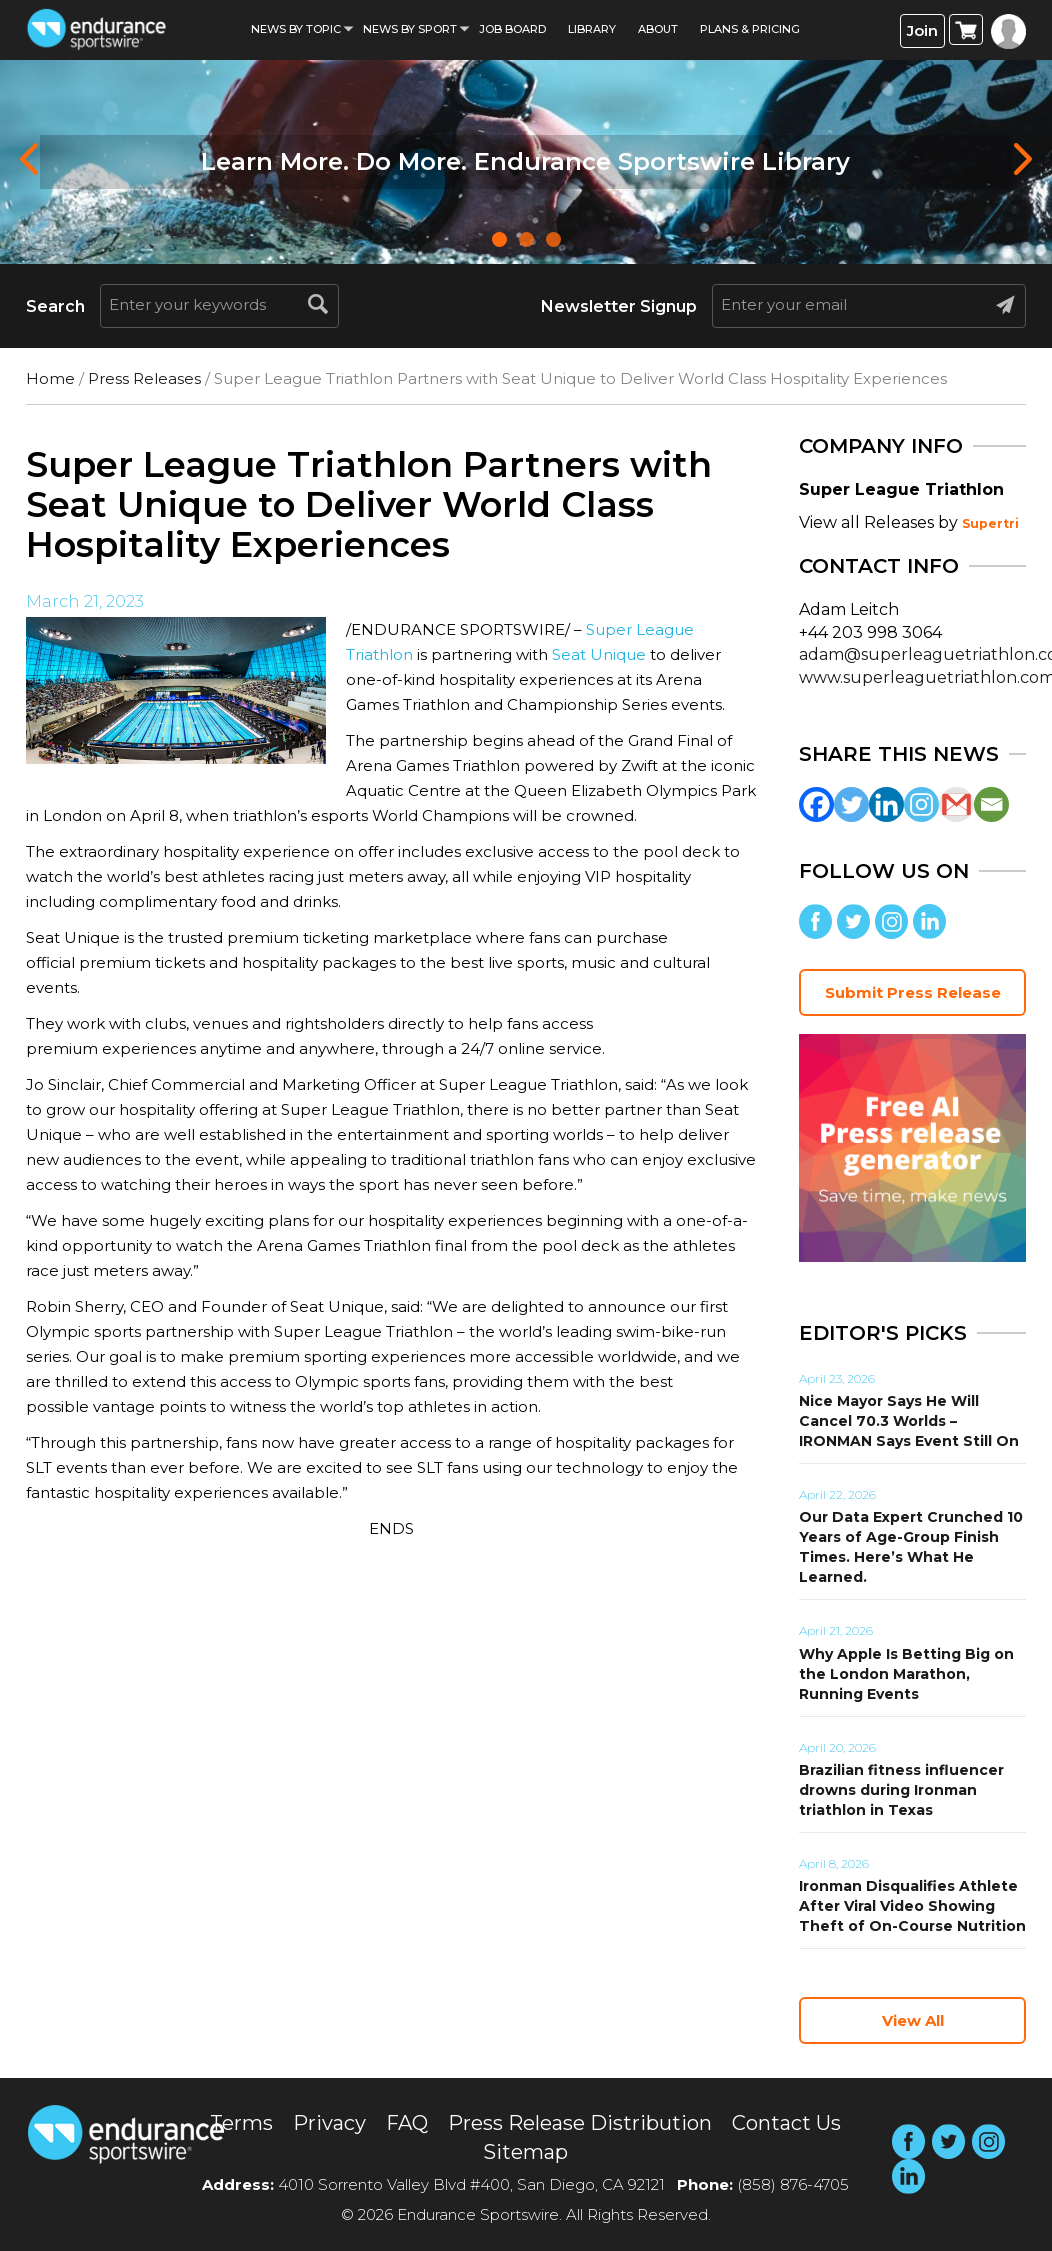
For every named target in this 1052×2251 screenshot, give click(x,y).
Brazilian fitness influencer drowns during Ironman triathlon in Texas (901, 1790)
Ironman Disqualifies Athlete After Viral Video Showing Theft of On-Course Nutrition (912, 1906)
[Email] (991, 804)
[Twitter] (851, 804)
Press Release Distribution (580, 2123)
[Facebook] (816, 804)
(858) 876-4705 (793, 2184)
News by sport (410, 29)
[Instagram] (921, 804)
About (658, 29)
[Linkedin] (886, 804)
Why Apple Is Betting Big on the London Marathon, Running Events (906, 1674)
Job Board (512, 29)
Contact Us (786, 2123)
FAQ (407, 2123)
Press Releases (144, 378)
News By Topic (296, 29)
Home (50, 378)
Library (592, 29)
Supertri (990, 523)
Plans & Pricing (750, 29)
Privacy (329, 2123)
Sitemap (525, 2152)
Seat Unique (599, 654)
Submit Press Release (913, 992)
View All (913, 2020)
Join (922, 30)
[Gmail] (956, 804)
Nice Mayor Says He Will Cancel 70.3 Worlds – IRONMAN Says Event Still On (909, 1421)
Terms (241, 2123)
